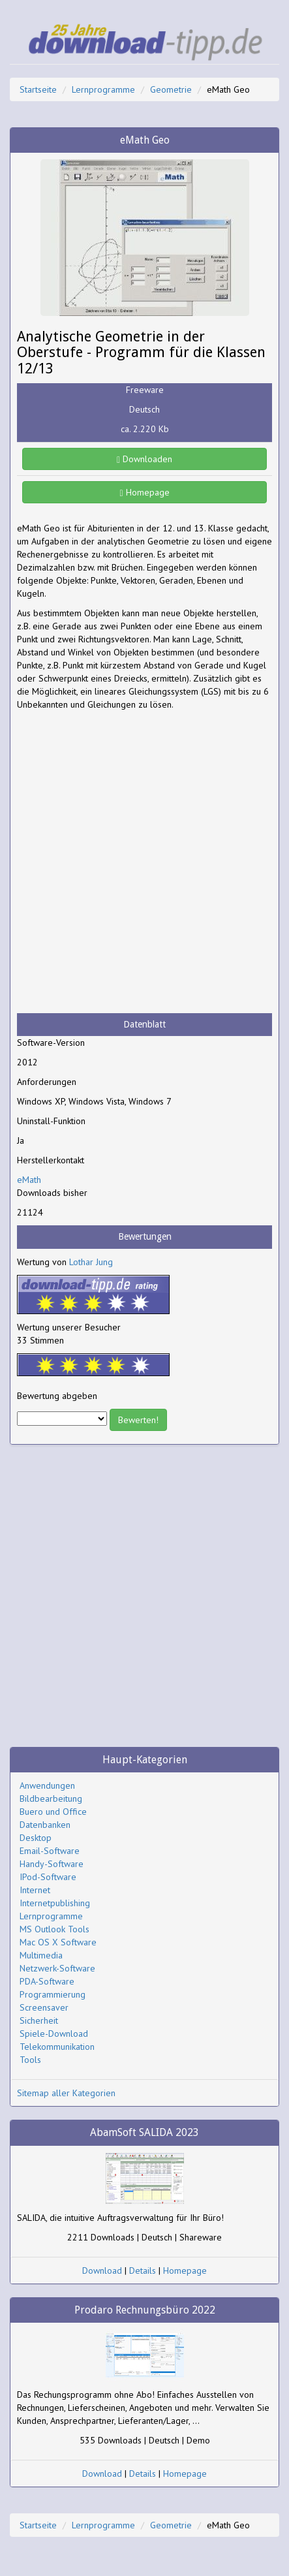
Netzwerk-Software (57, 1968)
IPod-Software (48, 1877)
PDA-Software (47, 1981)
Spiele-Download (54, 2033)
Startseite (38, 89)
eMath (29, 1180)
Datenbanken (45, 1824)
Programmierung (52, 1994)
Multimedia (41, 1955)
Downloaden (144, 459)
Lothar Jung (91, 1262)
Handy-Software (52, 1864)
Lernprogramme (103, 89)
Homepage (144, 492)
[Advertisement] (144, 862)
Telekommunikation (57, 2046)
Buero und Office (53, 1811)
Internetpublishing (55, 1903)
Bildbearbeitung (51, 1798)
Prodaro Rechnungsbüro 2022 (144, 2310)
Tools (30, 2060)
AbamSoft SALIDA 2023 (144, 2132)
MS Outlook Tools (54, 1929)
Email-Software (50, 1851)
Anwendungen (47, 1785)
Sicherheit (39, 2020)
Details (142, 2270)
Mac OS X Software (58, 1942)
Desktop (36, 1838)
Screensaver (44, 2007)
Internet (35, 1890)
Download (102, 2270)
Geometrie (171, 89)
